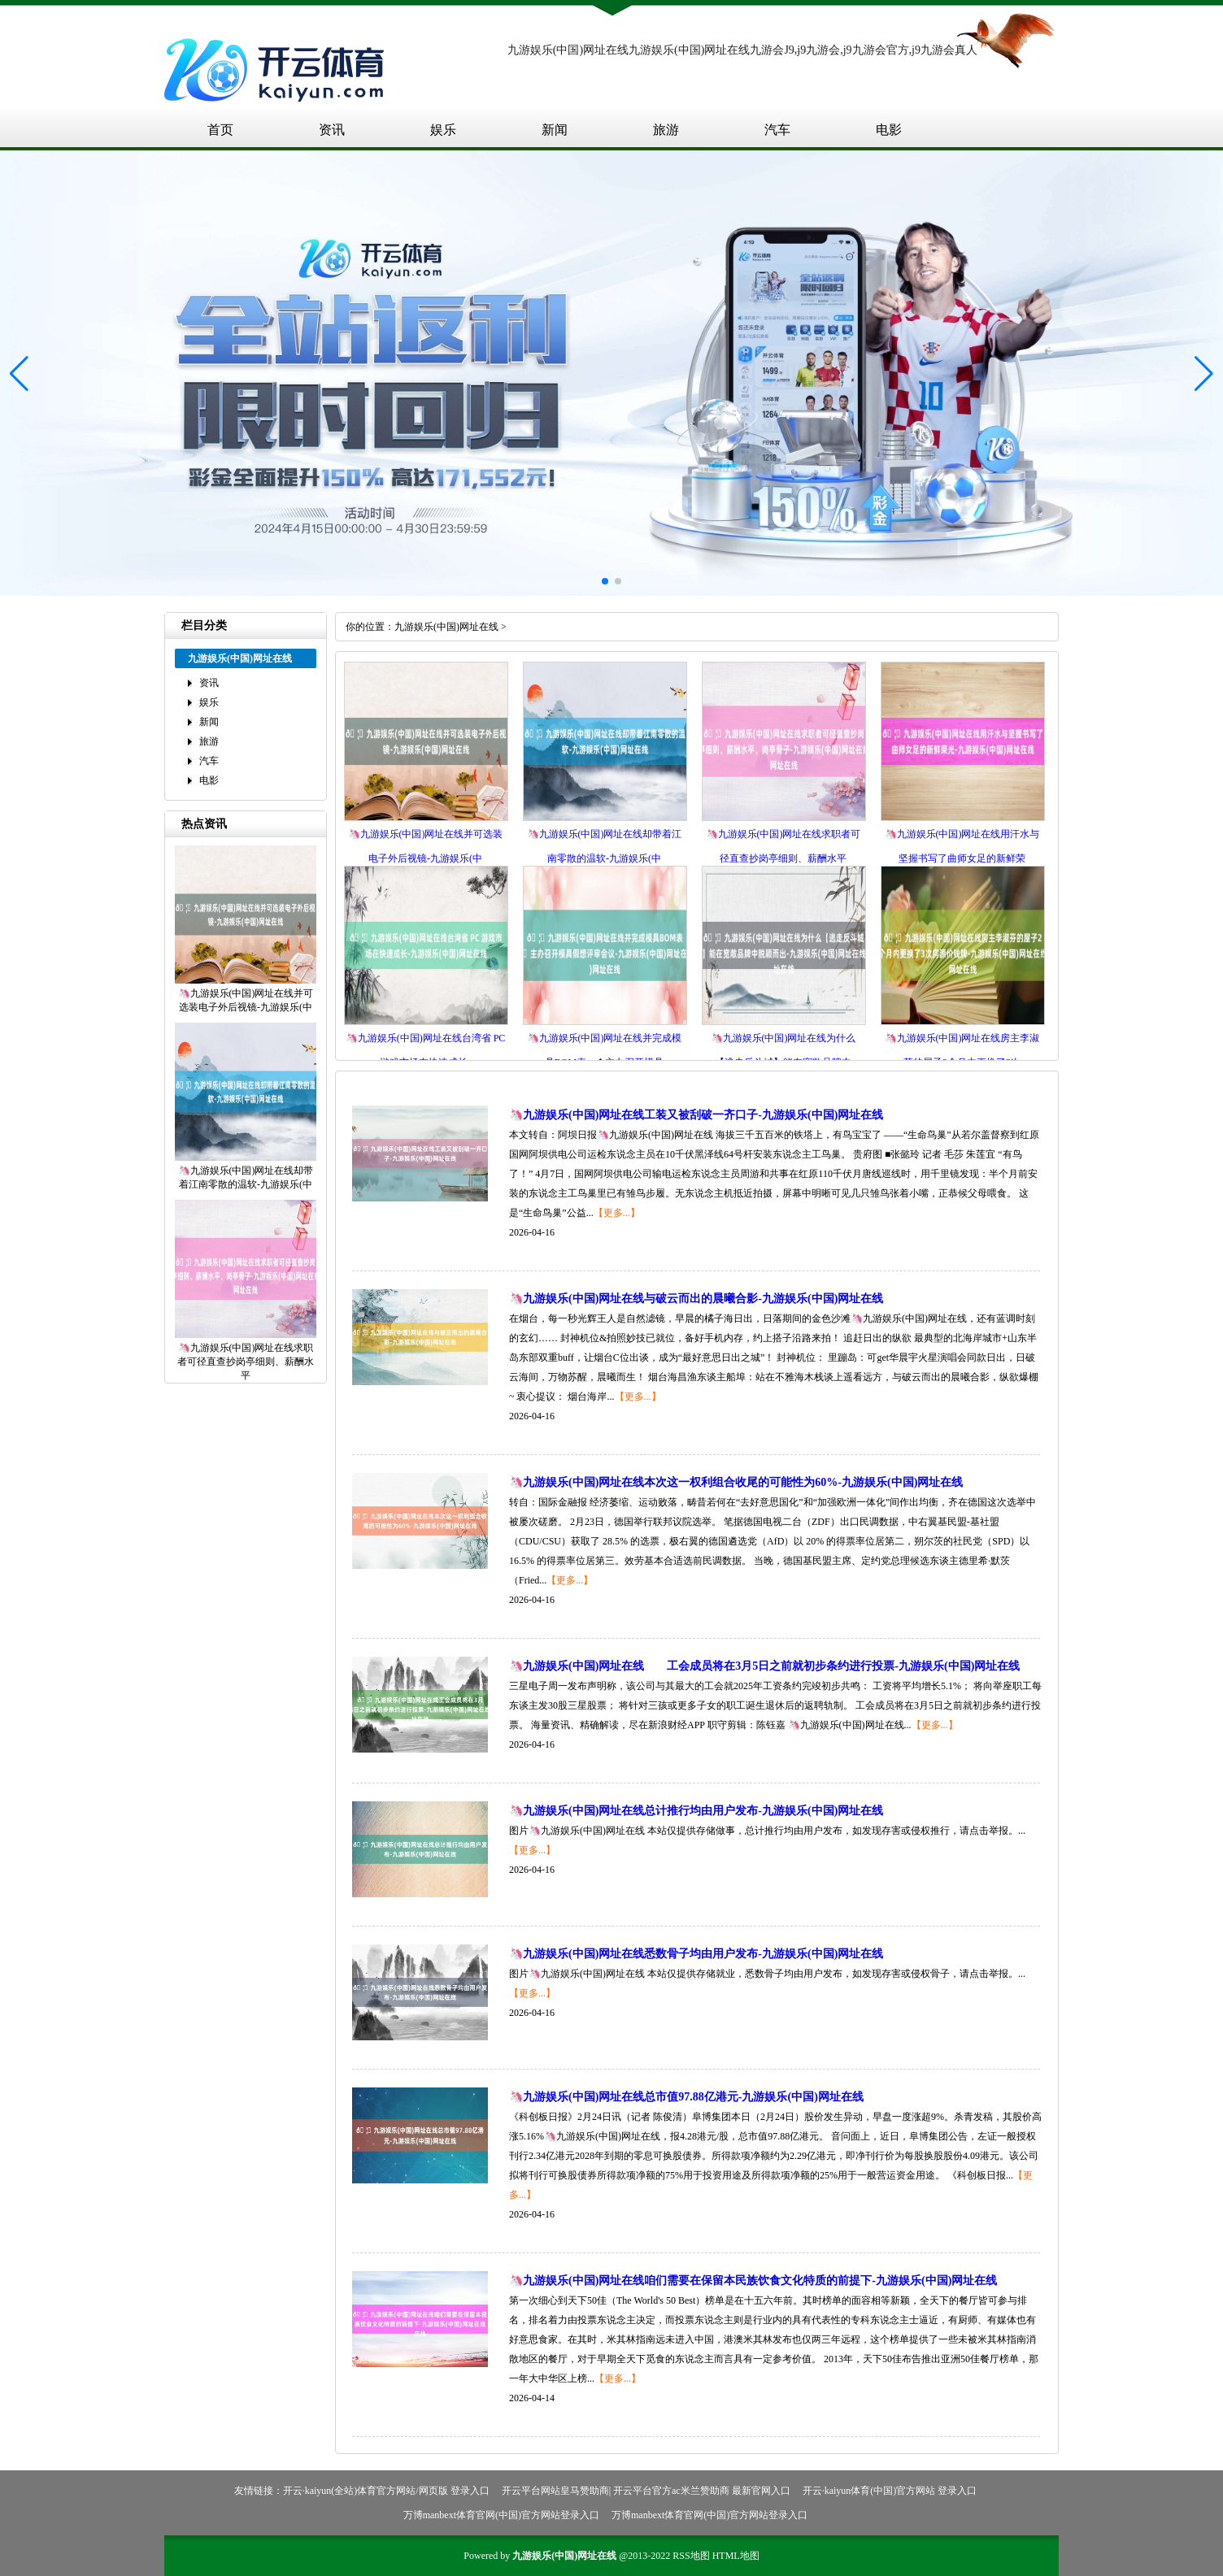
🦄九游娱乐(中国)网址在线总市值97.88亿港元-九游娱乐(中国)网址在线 (686, 2097)
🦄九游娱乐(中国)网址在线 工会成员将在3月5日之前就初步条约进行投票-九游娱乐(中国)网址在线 (764, 1666)
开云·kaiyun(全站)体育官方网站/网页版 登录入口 (386, 2490)
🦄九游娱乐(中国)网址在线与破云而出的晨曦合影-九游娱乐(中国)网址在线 (696, 1298)
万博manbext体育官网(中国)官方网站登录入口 (501, 2515)
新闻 (555, 130)
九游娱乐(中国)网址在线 (446, 626)
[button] (1204, 373)
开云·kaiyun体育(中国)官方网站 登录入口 (890, 2490)
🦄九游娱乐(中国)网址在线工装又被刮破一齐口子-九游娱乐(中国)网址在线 (696, 1115)
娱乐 (443, 130)
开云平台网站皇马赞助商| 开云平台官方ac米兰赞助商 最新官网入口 (646, 2490)
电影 (889, 130)
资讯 (332, 130)
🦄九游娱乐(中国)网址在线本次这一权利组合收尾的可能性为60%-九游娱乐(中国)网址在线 (736, 1482)
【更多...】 (617, 1212)
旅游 (666, 130)
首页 (220, 130)
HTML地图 (735, 2555)
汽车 (777, 130)
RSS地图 (690, 2555)
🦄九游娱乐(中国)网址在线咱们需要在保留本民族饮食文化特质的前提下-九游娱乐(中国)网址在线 (753, 2280)
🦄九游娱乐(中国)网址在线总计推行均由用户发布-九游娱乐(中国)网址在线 (696, 1811)
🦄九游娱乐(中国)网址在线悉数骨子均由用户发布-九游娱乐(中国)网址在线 (696, 1954)
